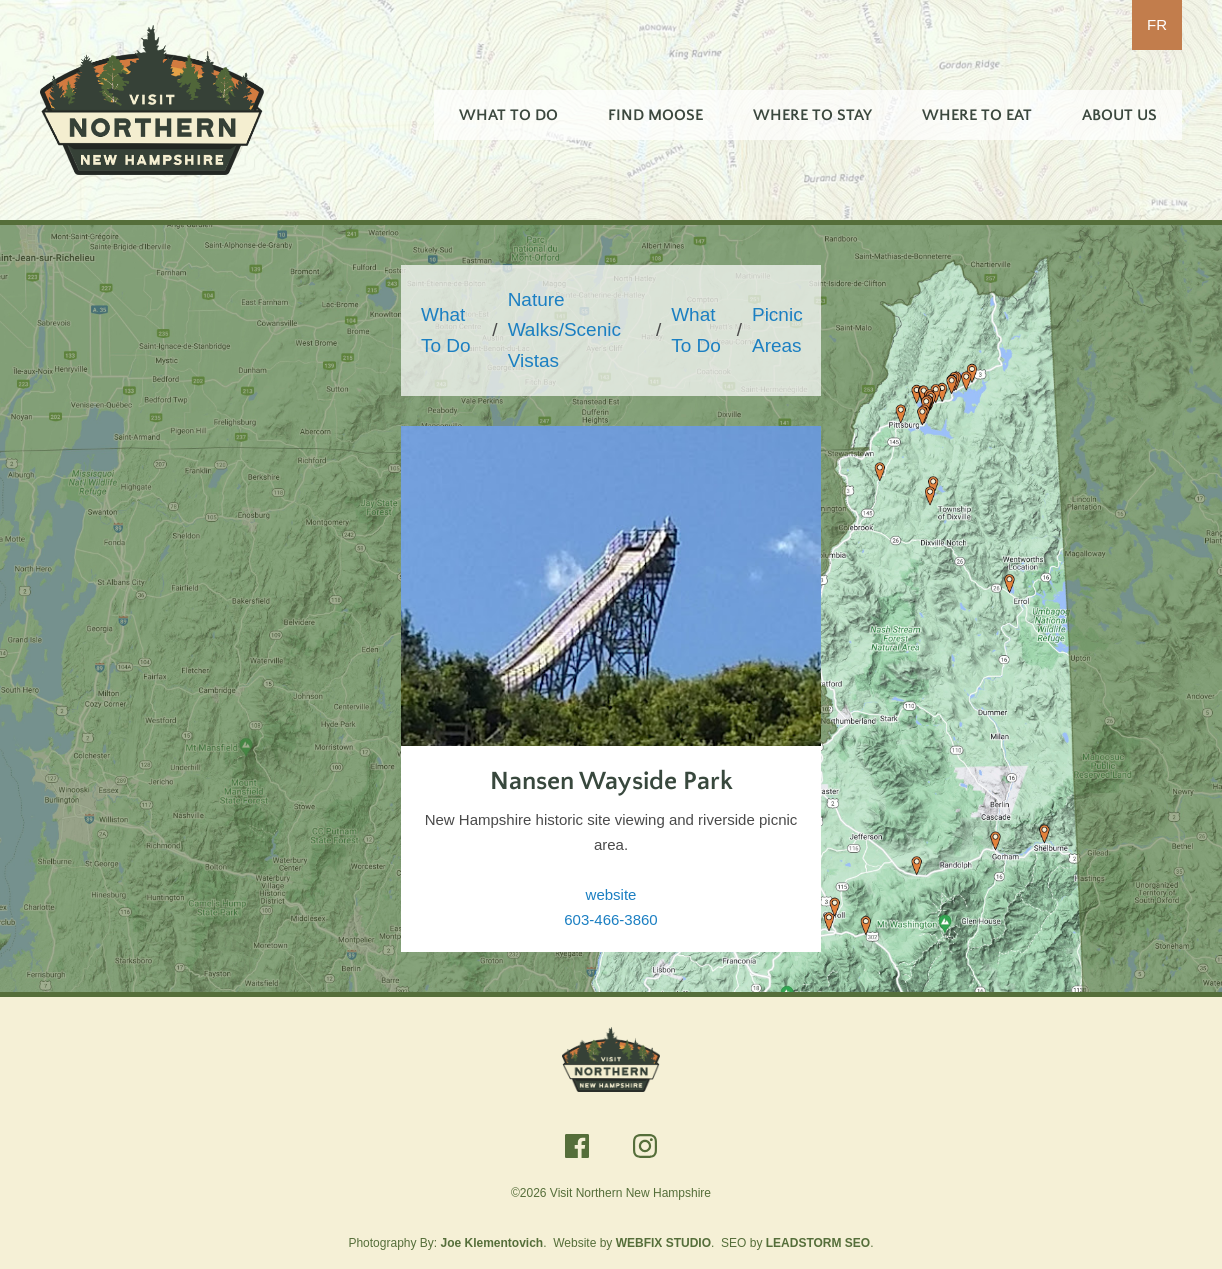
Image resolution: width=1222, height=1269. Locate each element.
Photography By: (445, 1243)
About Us (1119, 115)
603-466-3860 (610, 919)
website (611, 894)
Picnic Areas (777, 329)
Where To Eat (977, 115)
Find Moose (655, 115)
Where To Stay (812, 115)
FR (1157, 24)
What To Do (508, 115)
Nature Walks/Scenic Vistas (564, 330)
